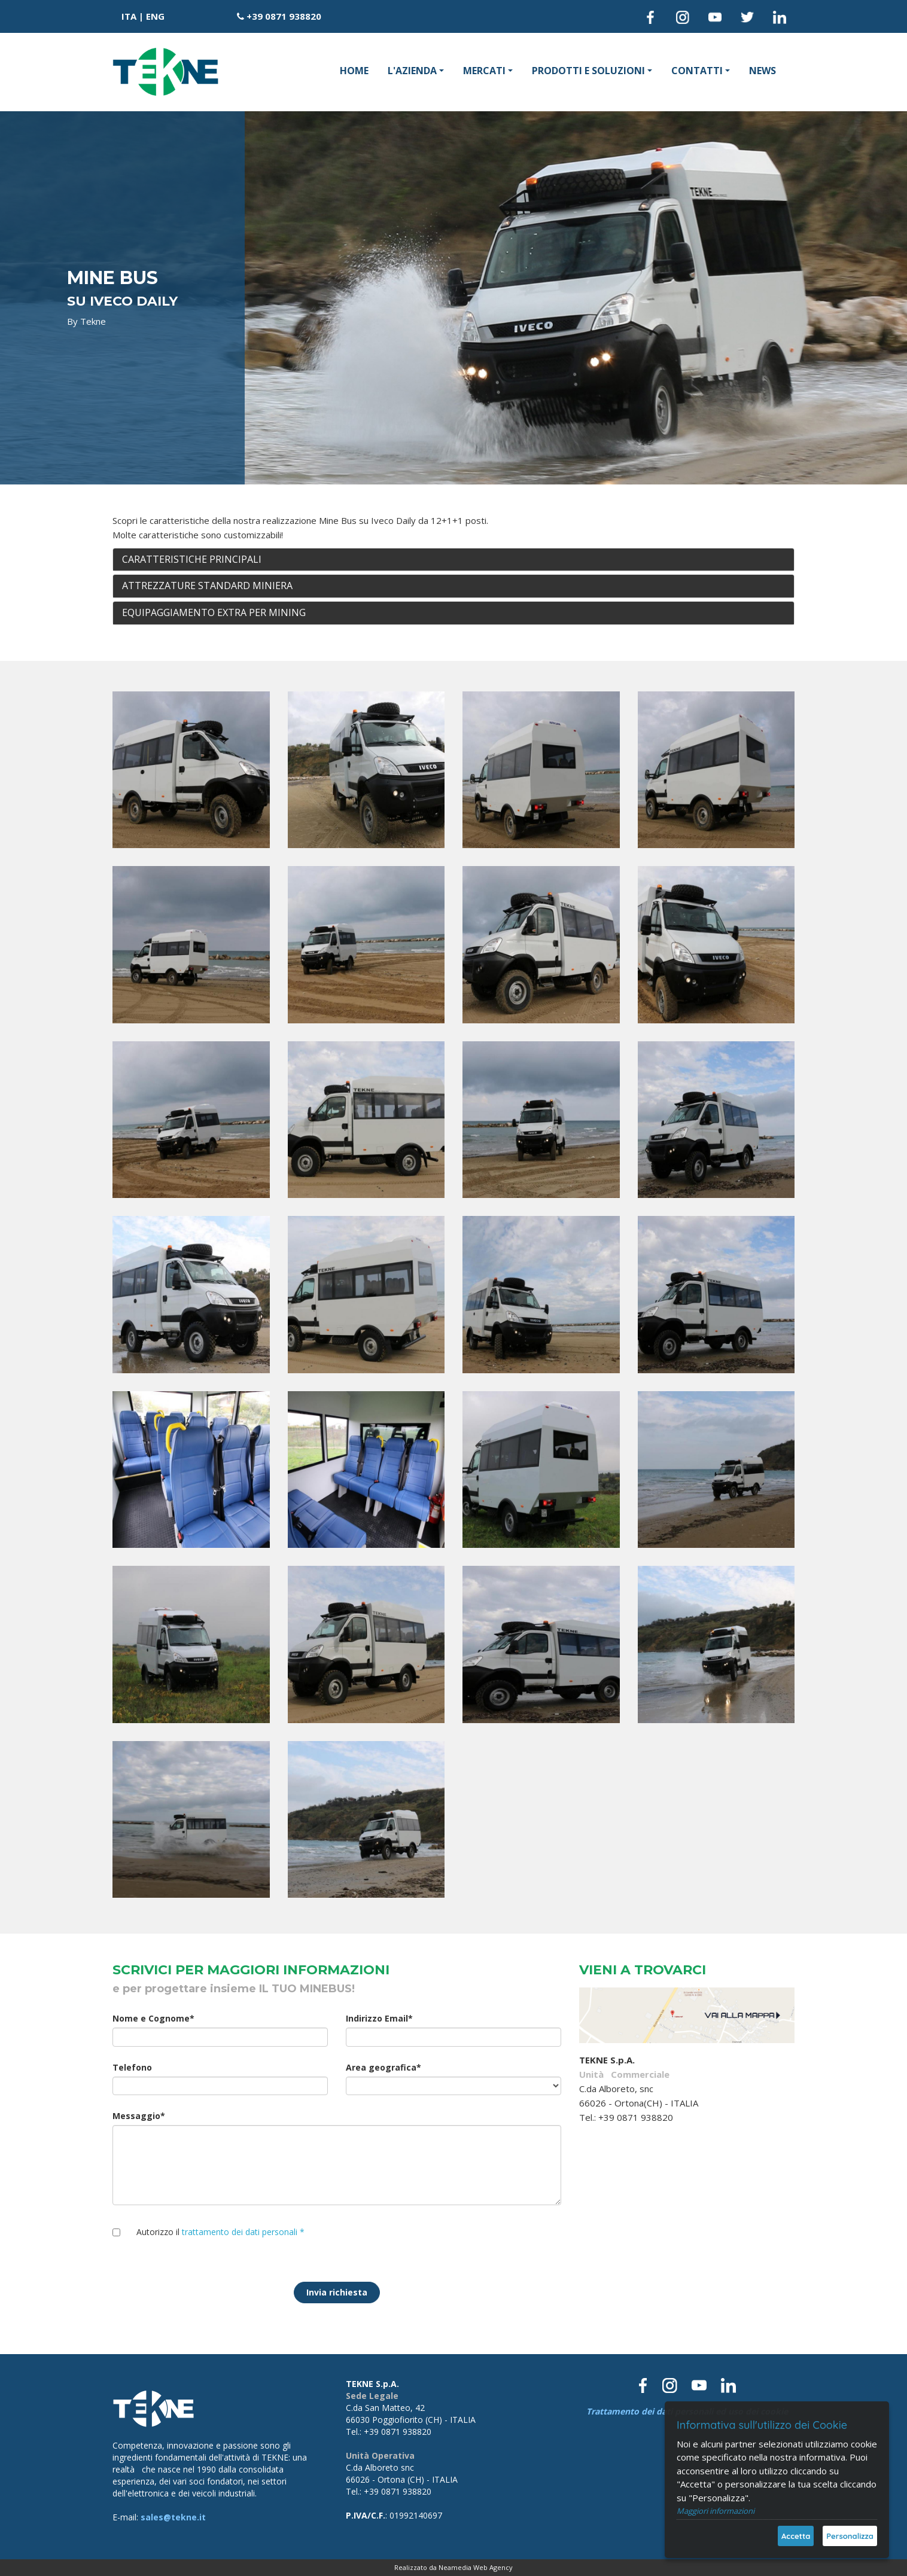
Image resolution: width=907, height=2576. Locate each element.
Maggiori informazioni (715, 2510)
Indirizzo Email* (379, 2018)
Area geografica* (383, 2067)
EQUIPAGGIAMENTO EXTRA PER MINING (214, 612)
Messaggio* (138, 2115)
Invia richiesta (336, 2292)
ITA (128, 16)
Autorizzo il (220, 2231)
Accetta (795, 2536)
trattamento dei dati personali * (243, 2231)
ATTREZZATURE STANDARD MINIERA (207, 585)
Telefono (132, 2067)
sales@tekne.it (173, 2517)
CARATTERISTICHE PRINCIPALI (191, 559)
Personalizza (849, 2536)
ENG (155, 16)
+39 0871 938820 (283, 16)
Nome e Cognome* (153, 2018)
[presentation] (437, 2243)
